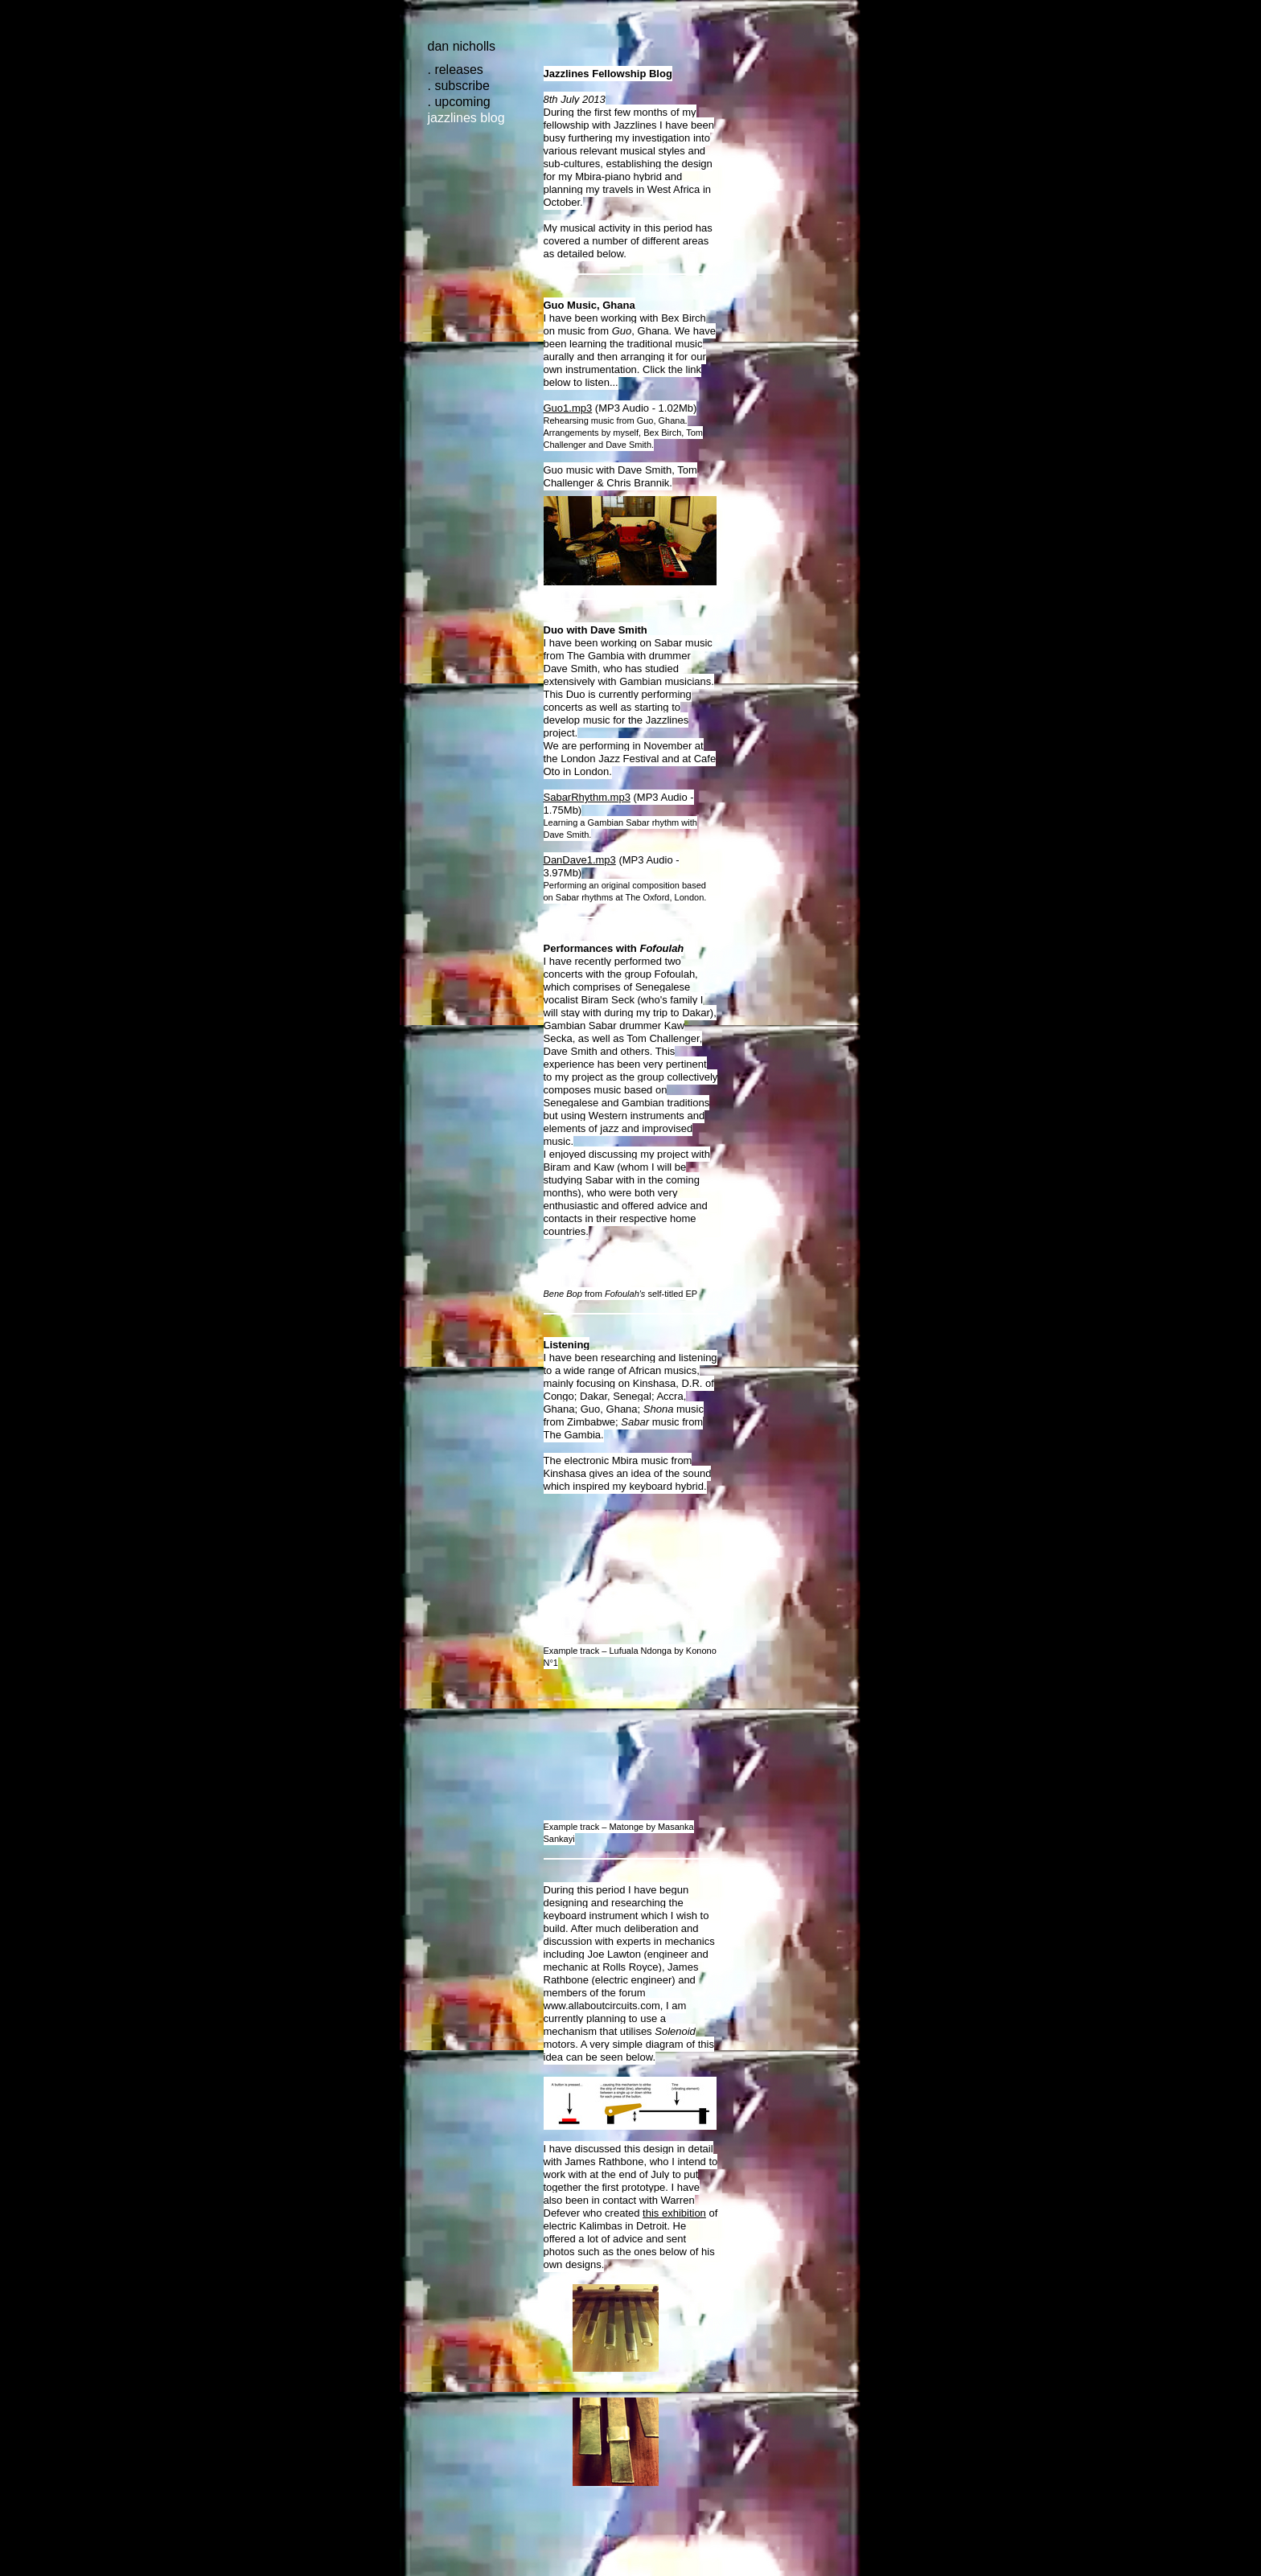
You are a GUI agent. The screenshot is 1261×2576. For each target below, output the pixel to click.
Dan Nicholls (462, 46)
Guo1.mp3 (568, 408)
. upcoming (459, 102)
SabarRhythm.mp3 (587, 797)
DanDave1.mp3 (580, 860)
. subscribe (459, 85)
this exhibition (674, 2213)
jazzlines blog (466, 118)
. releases (455, 69)
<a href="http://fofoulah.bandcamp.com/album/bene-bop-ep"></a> (631, 1268)
